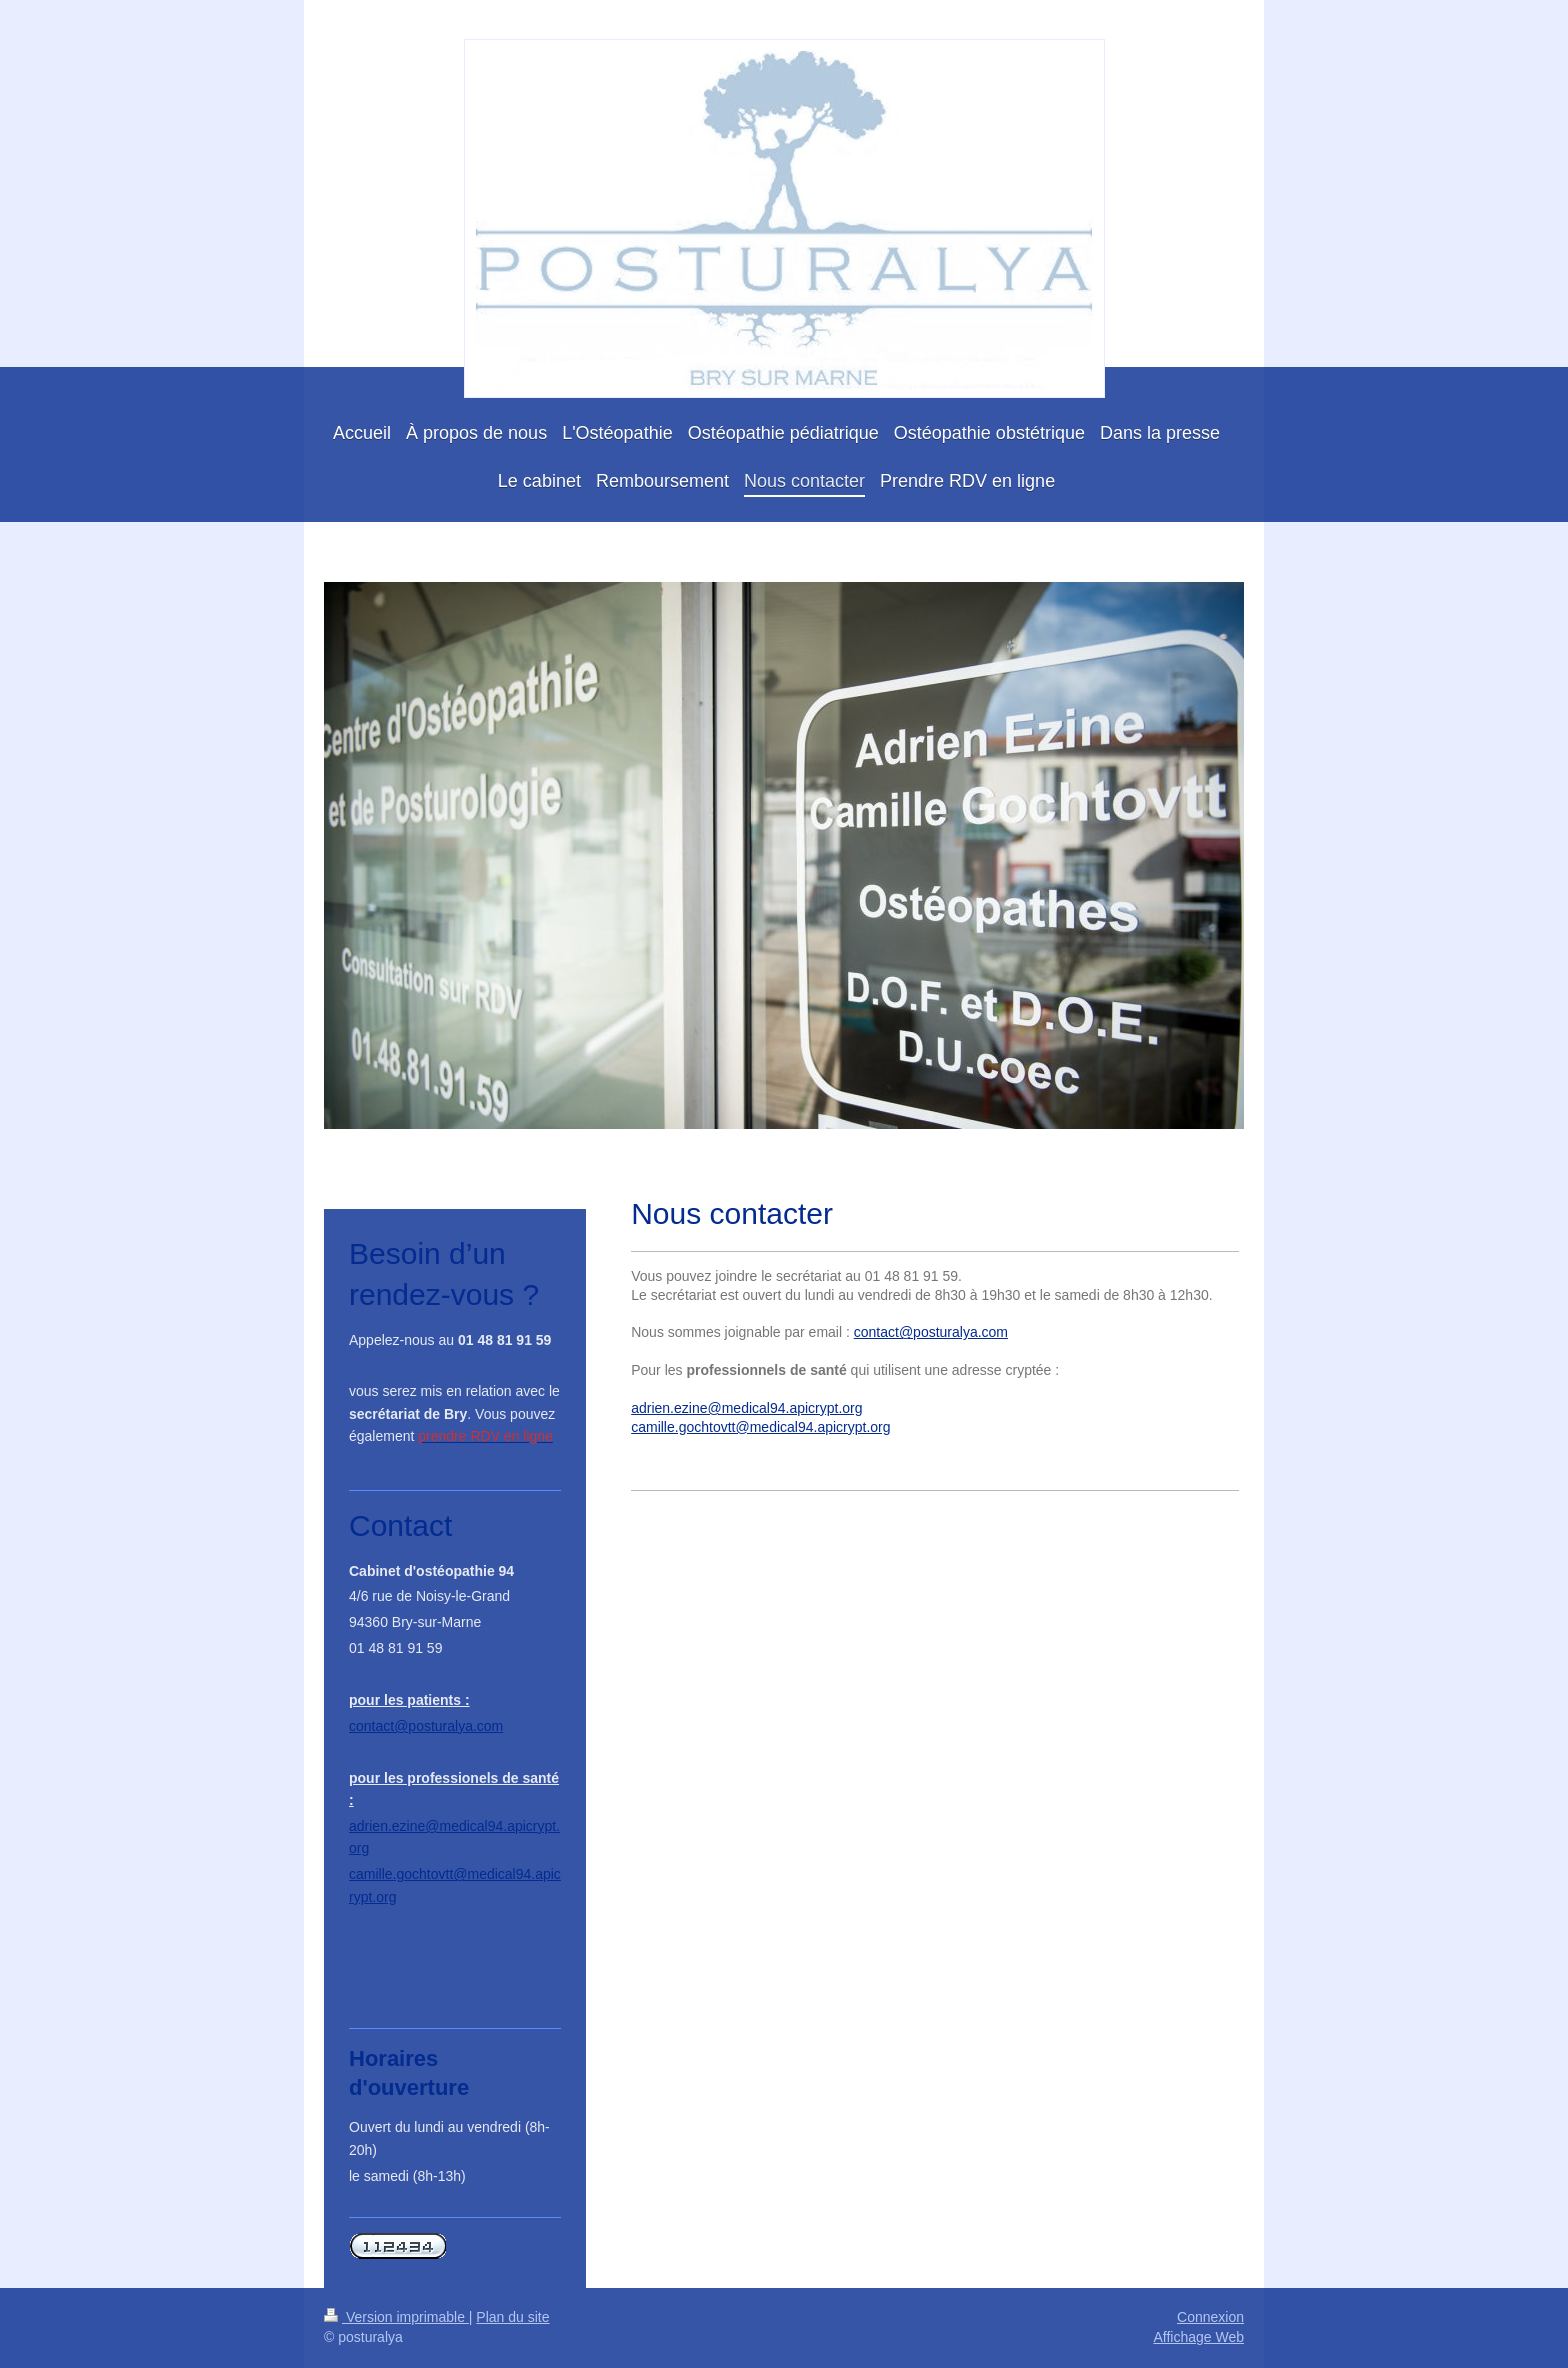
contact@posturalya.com (931, 1332)
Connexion (1210, 2317)
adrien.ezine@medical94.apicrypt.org (746, 1408)
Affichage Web (1198, 2337)
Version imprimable (396, 2317)
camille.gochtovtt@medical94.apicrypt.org (760, 1427)
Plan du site (512, 2317)
